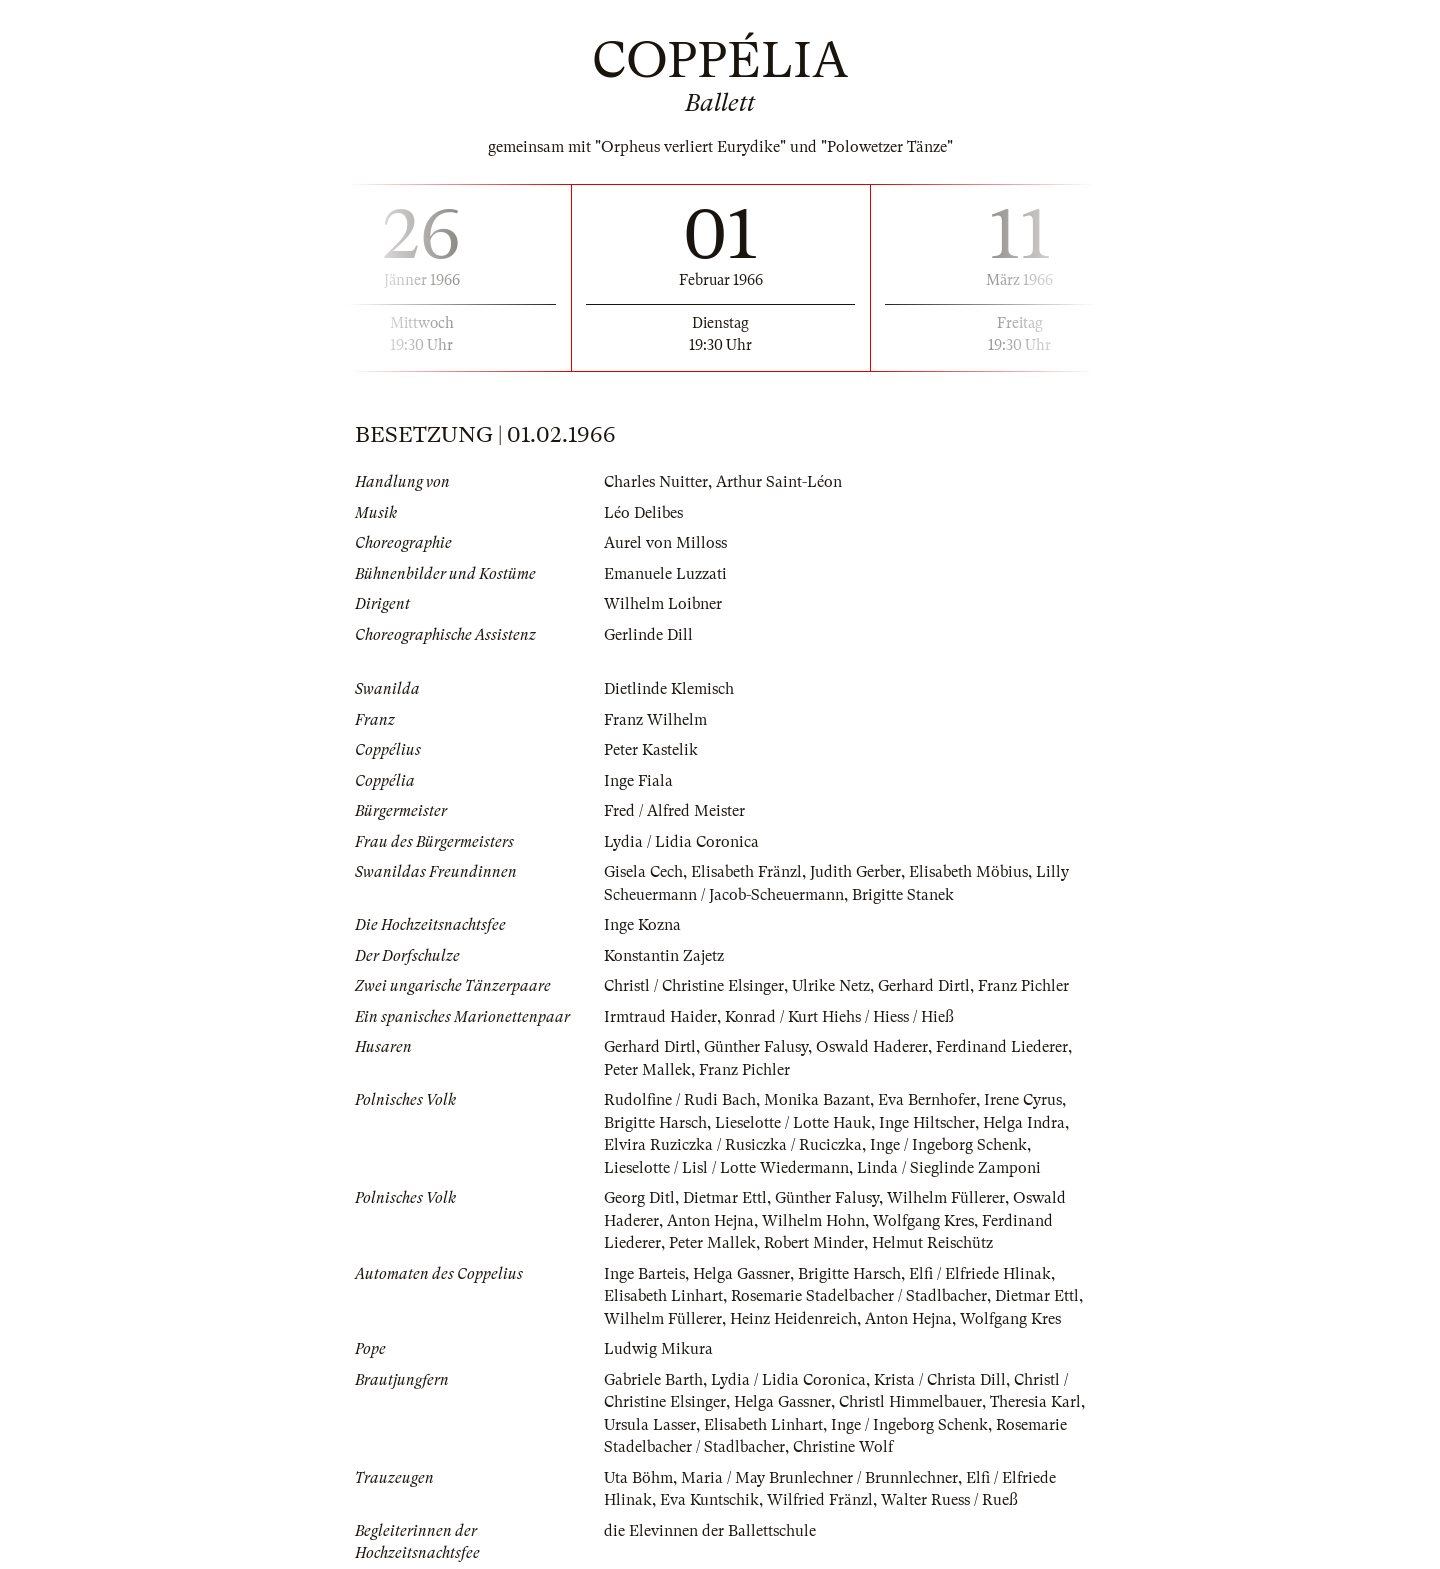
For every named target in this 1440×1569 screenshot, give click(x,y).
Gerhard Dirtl (924, 986)
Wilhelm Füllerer (946, 1198)
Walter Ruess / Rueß (949, 1500)
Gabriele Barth (653, 1380)
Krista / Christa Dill (940, 1380)
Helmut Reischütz (932, 1243)
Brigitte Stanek (903, 895)
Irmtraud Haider (660, 1017)
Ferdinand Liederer (1002, 1047)
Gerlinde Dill (648, 635)
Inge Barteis (644, 1274)
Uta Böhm (638, 1478)
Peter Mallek (647, 1070)
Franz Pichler (1023, 986)
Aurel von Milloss (665, 543)
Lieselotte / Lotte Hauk (793, 1123)
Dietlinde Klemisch (669, 689)
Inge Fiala (638, 781)
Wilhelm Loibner (663, 604)
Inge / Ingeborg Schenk (948, 1145)
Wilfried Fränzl (820, 1500)
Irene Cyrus (1023, 1100)
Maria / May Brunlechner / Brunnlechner (819, 1478)
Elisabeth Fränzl (746, 872)
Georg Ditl (639, 1198)
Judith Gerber (855, 872)
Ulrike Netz (831, 986)
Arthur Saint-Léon (779, 482)
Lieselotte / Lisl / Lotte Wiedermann (726, 1168)
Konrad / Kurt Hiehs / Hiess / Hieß (839, 1017)
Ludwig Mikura (658, 1349)
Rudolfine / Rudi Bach (680, 1100)
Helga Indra (1024, 1123)
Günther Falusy (756, 1047)
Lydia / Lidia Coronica (681, 842)
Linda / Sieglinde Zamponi (949, 1168)
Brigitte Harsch (655, 1123)
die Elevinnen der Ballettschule (710, 1531)
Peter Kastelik (651, 750)
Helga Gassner (741, 1274)
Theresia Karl (1035, 1402)
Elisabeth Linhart (663, 1296)
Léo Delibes (643, 513)
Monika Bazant (817, 1100)
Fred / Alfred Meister (674, 811)
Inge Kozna (642, 925)
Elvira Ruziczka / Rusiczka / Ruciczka (733, 1145)
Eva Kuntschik (709, 1500)
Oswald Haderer (872, 1047)
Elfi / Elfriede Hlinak (980, 1274)
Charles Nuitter (656, 482)
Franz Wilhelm (655, 720)
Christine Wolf (843, 1447)
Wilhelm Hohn (813, 1221)
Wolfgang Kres (923, 1221)
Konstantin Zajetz (664, 956)
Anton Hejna (710, 1221)
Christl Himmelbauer (910, 1402)
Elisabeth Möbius (968, 872)
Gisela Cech (643, 872)
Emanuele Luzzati (665, 574)
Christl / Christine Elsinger (694, 986)
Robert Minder (814, 1243)
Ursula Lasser (650, 1425)
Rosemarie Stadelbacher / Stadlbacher (859, 1296)
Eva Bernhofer (927, 1100)
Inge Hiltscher (927, 1123)
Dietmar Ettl (725, 1198)
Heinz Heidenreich (793, 1319)
